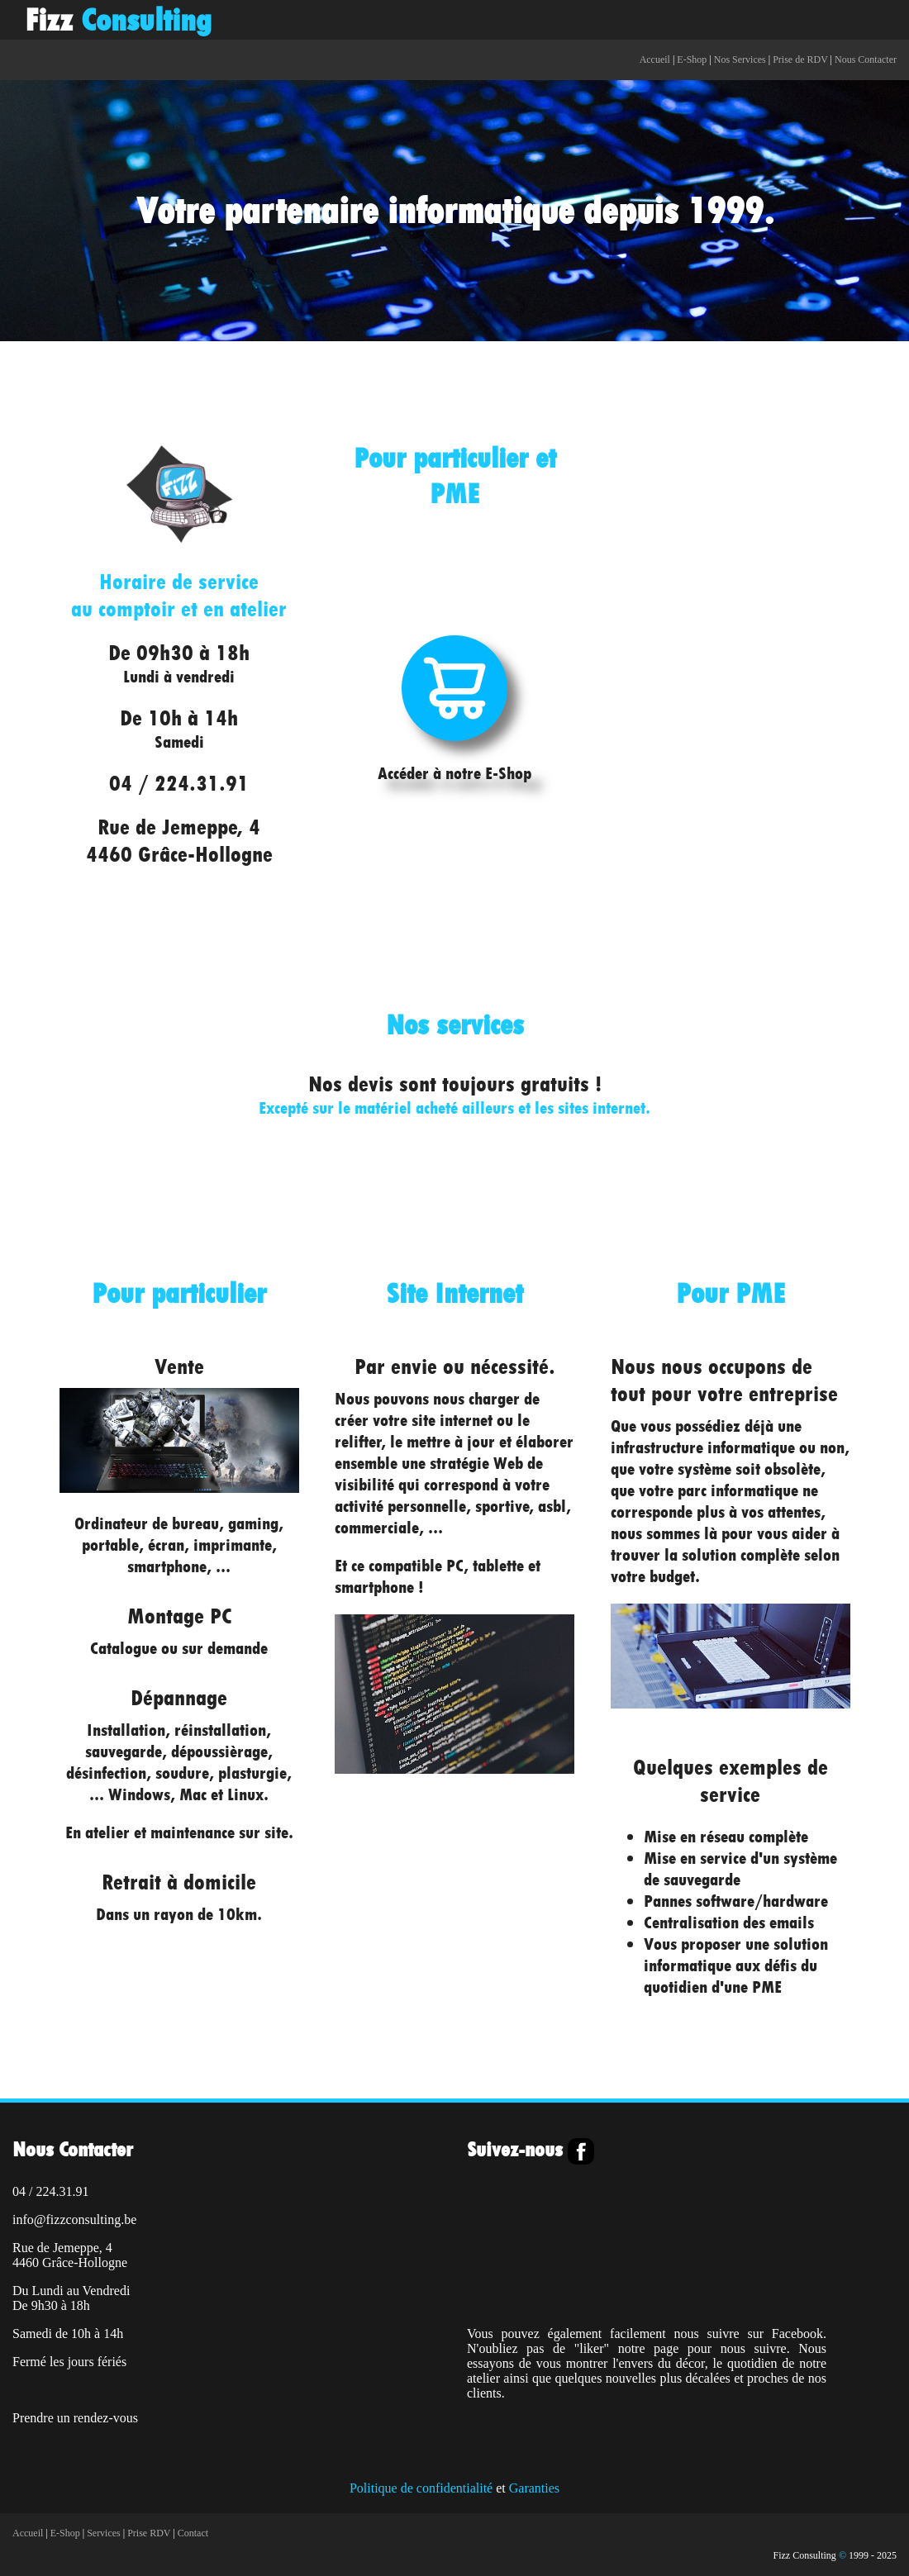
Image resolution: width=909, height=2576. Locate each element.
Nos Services (740, 59)
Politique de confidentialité (421, 2488)
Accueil (655, 59)
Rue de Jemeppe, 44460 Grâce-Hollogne (179, 840)
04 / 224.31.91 (179, 782)
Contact (193, 2533)
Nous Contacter (866, 59)
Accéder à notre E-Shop (454, 762)
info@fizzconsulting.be (74, 2219)
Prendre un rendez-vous (75, 2418)
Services (104, 2533)
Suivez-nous (517, 2149)
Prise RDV (148, 2533)
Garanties (534, 2488)
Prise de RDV (800, 59)
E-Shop (692, 59)
